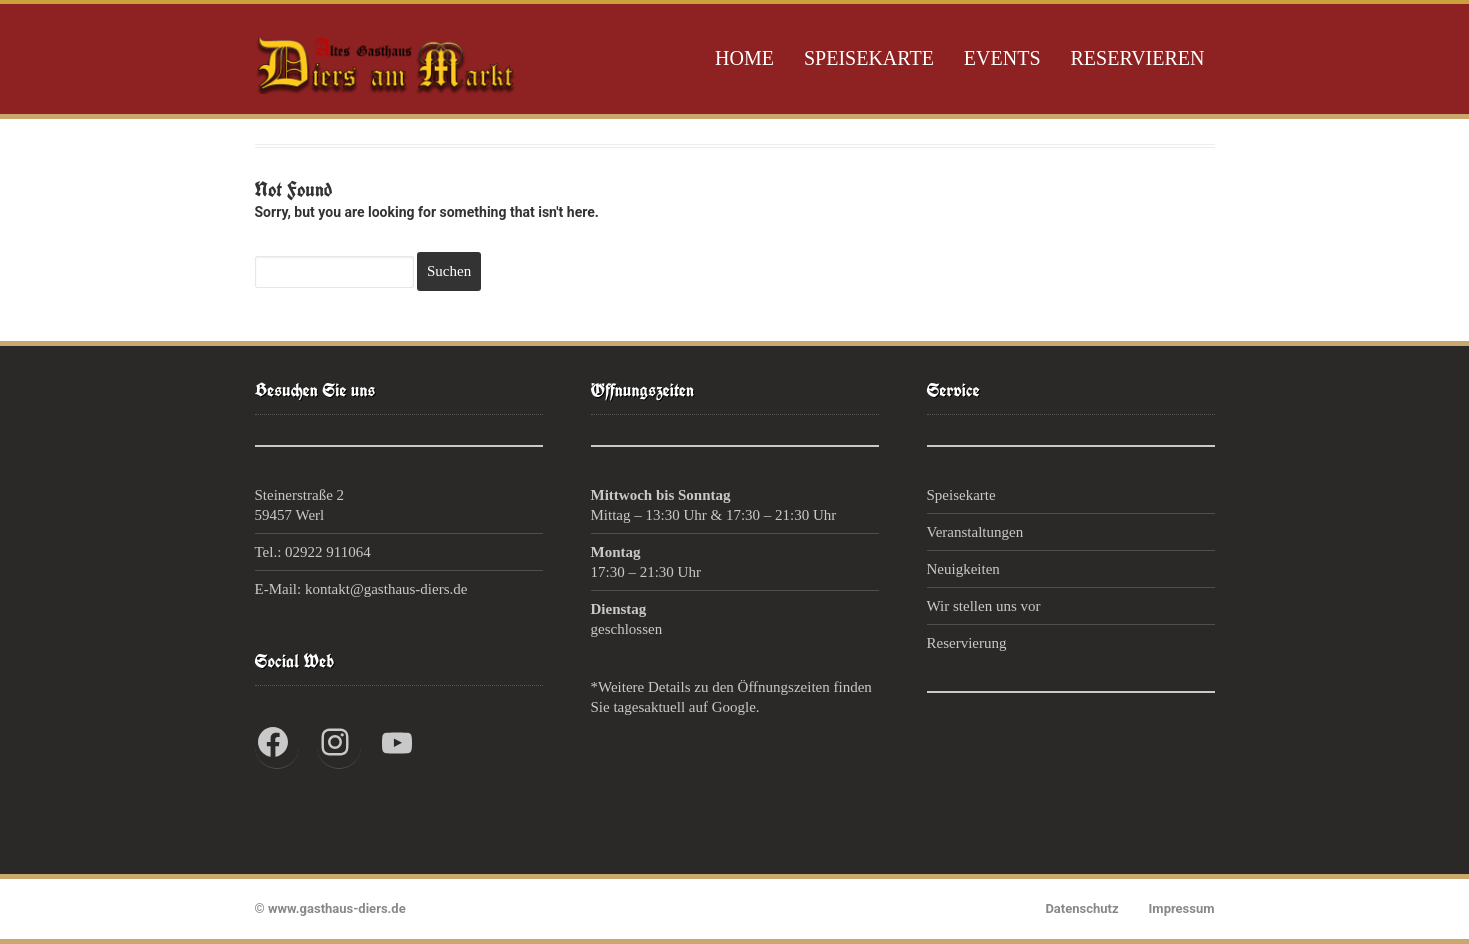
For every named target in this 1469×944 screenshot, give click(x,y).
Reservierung (967, 643)
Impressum (1182, 908)
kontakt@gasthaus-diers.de (386, 589)
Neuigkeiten (963, 569)
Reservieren (1138, 58)
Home (744, 58)
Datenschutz (1081, 908)
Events (1002, 58)
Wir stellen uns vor (984, 606)
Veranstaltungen (975, 532)
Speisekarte (869, 58)
